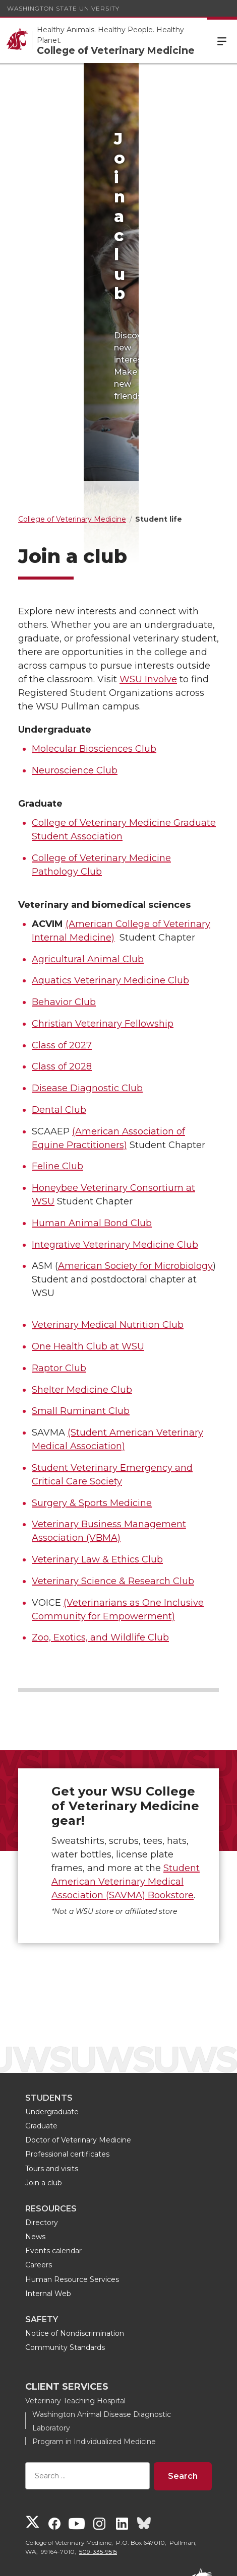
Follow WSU (174, 2559)
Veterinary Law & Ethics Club (97, 1468)
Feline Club (57, 1076)
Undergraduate (52, 2021)
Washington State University (63, 8)
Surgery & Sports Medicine (92, 1412)
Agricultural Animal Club (88, 868)
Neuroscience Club (74, 679)
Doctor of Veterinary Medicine (78, 2049)
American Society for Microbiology (135, 1175)
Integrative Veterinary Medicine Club (115, 1154)
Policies (90, 2559)
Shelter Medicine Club (82, 1299)
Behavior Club (64, 911)
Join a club (43, 2092)
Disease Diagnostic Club (87, 997)
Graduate (41, 2035)
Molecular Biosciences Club (94, 658)
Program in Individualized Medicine (94, 2350)
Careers (38, 2174)
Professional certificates (67, 2063)
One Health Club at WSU (88, 1255)
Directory (41, 2131)
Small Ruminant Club (81, 1320)
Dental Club (59, 1019)
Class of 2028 (62, 976)
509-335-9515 (98, 2461)
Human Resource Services (72, 2188)
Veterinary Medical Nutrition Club (108, 1234)
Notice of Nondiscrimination (74, 2242)
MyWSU (128, 2559)
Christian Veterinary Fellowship (102, 933)
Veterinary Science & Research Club (113, 1490)
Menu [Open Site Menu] (222, 40)
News (35, 2146)
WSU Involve (148, 588)
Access (52, 2559)
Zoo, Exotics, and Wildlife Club (100, 1547)
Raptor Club (59, 1277)
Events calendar (53, 2160)
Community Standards (65, 2256)
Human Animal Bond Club (92, 1132)
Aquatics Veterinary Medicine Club (110, 890)
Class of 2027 (62, 954)
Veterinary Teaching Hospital (75, 2310)
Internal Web (48, 2202)
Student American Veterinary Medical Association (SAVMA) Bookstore (125, 1791)
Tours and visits (51, 2078)
